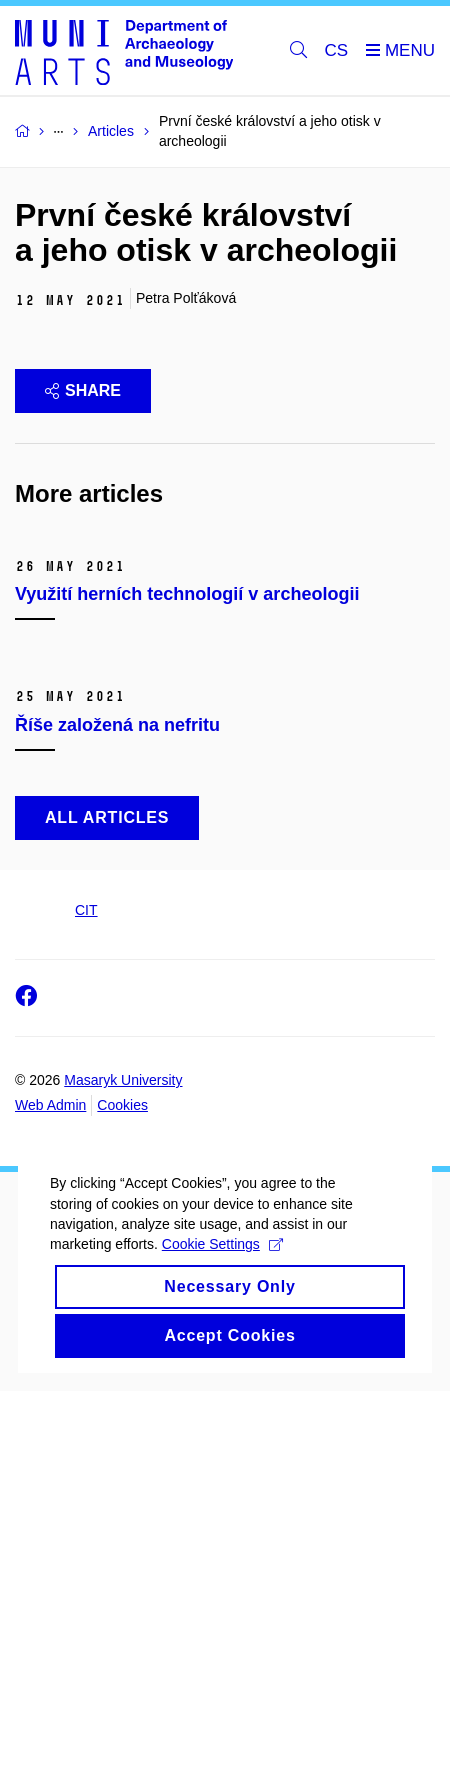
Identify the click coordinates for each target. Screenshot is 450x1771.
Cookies (122, 1486)
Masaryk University (123, 1460)
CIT (86, 1290)
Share (83, 390)
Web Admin (50, 1486)
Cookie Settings (222, 1658)
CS (337, 50)
